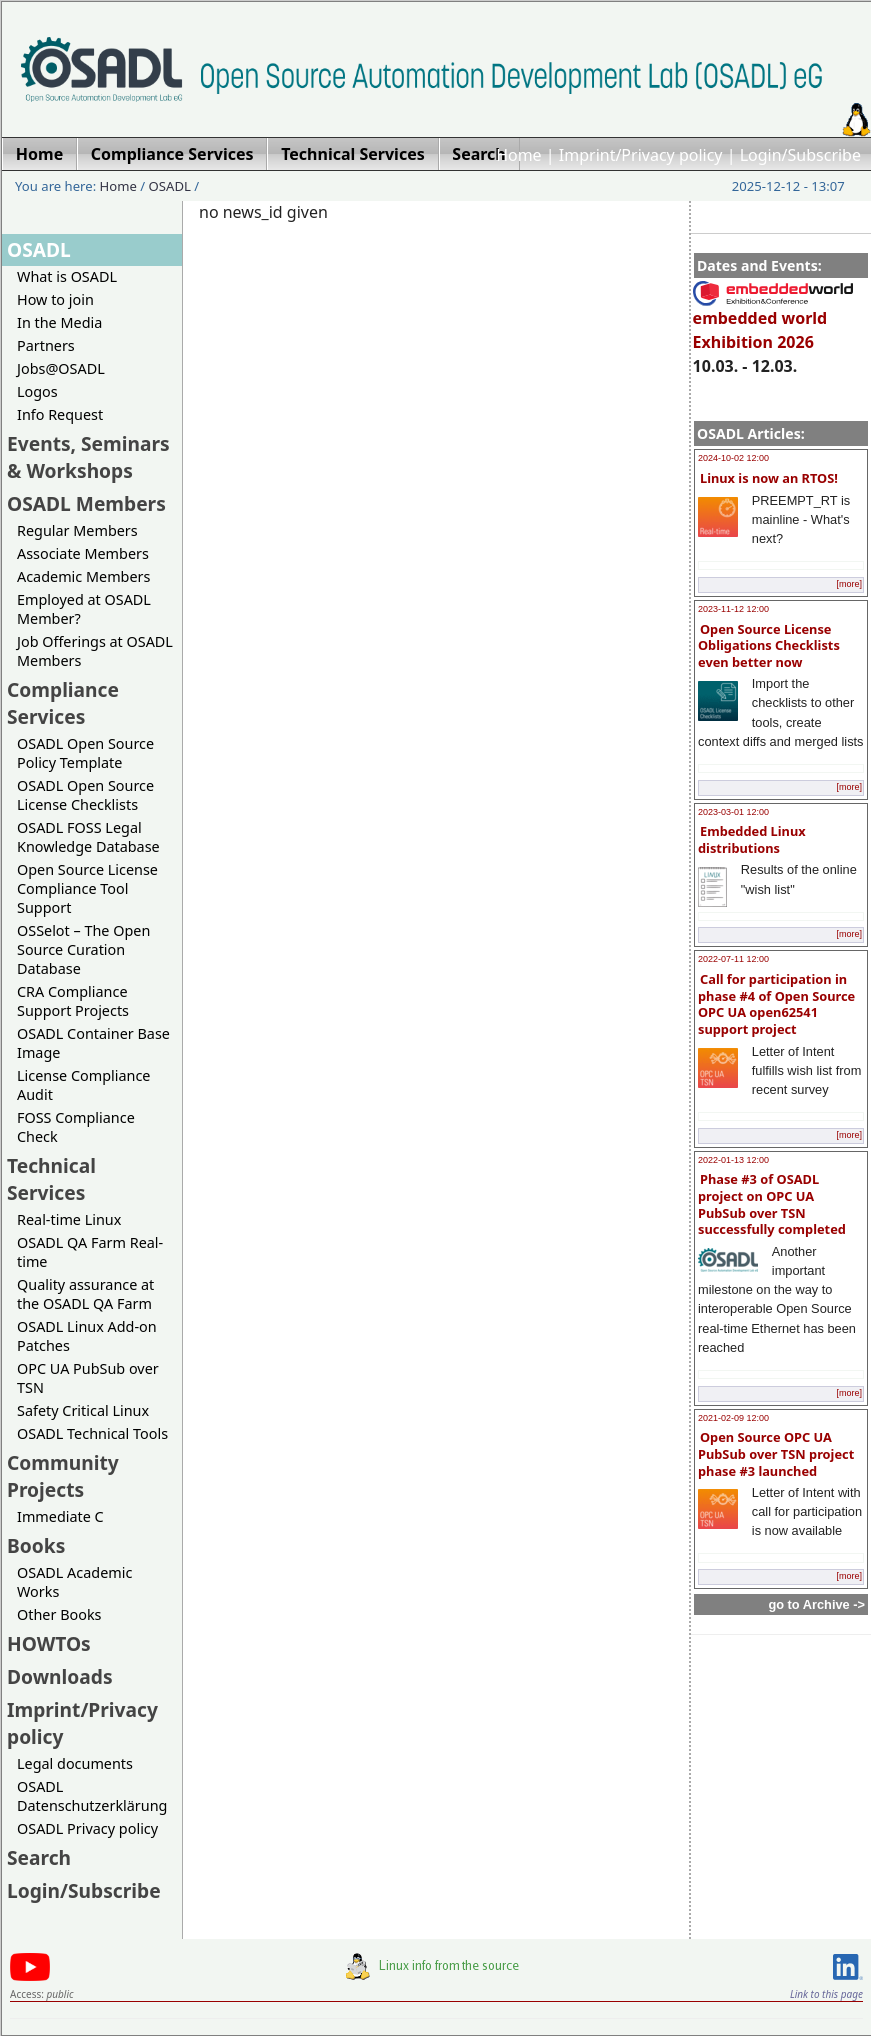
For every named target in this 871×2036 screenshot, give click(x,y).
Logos (37, 391)
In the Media (59, 322)
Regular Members (77, 530)
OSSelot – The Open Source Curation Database (83, 949)
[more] (849, 584)
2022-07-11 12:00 (733, 959)
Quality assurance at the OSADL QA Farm (85, 1294)
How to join (55, 299)
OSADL (170, 186)
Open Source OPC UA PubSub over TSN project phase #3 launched (776, 1453)
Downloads (60, 1676)
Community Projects (63, 1476)
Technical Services (51, 1179)
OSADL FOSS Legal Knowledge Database (88, 837)
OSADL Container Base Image (93, 1043)
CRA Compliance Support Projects (73, 1001)
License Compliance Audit (83, 1085)
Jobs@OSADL (61, 368)
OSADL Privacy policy (87, 1828)
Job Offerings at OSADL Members (95, 651)
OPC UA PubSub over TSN (88, 1378)
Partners (46, 345)
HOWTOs (49, 1643)
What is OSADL (67, 276)
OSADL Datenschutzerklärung (92, 1796)
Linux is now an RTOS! (769, 478)
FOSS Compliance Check (76, 1127)
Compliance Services (63, 703)
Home (519, 155)
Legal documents (75, 1763)
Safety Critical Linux (83, 1410)
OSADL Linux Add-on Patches (87, 1336)
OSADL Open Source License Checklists (85, 795)
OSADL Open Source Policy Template (85, 753)
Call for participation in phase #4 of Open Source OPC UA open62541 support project (776, 1004)
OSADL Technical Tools (92, 1433)
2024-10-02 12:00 (733, 458)
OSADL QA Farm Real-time (90, 1252)
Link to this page (826, 1994)
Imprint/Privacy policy (641, 155)
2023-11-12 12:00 (733, 609)
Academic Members (83, 576)
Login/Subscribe (800, 155)
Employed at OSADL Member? (84, 609)
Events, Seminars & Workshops (88, 457)
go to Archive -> (816, 1604)
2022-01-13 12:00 (733, 1160)
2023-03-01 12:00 (733, 812)
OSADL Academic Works (74, 1582)
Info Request (60, 414)
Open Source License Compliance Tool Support (87, 888)
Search (39, 1857)
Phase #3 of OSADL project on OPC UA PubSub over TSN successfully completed (772, 1204)
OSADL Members (86, 503)
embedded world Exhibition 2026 (773, 321)
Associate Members (83, 553)
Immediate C (60, 1516)
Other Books (59, 1614)
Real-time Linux (69, 1219)
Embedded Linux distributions (752, 839)
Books (36, 1545)
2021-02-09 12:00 (733, 1418)
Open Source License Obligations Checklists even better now (769, 645)
